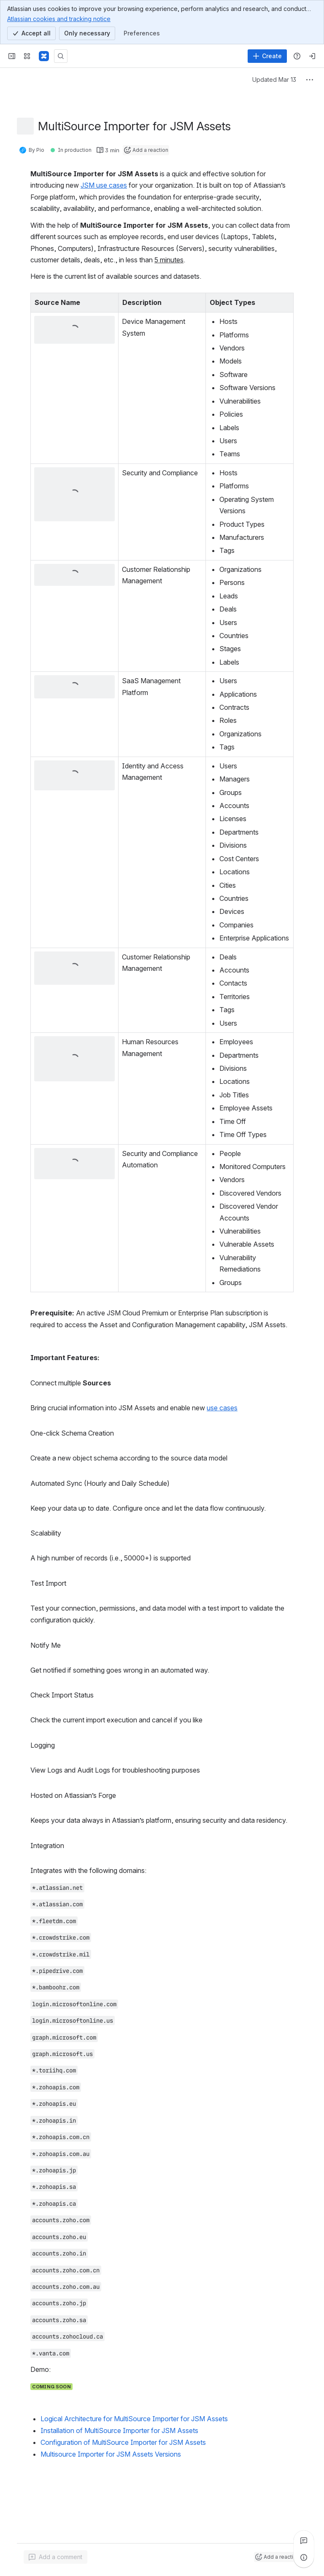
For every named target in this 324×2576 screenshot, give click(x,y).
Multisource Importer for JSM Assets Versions (110, 2454)
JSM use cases (104, 185)
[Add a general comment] (55, 2557)
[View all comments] (303, 2540)
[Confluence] (44, 56)
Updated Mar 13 (274, 79)
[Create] (267, 56)
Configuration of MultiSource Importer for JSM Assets (123, 2442)
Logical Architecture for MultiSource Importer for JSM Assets (134, 2418)
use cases (222, 1408)
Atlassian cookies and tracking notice (59, 18)
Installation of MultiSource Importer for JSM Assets (119, 2430)
